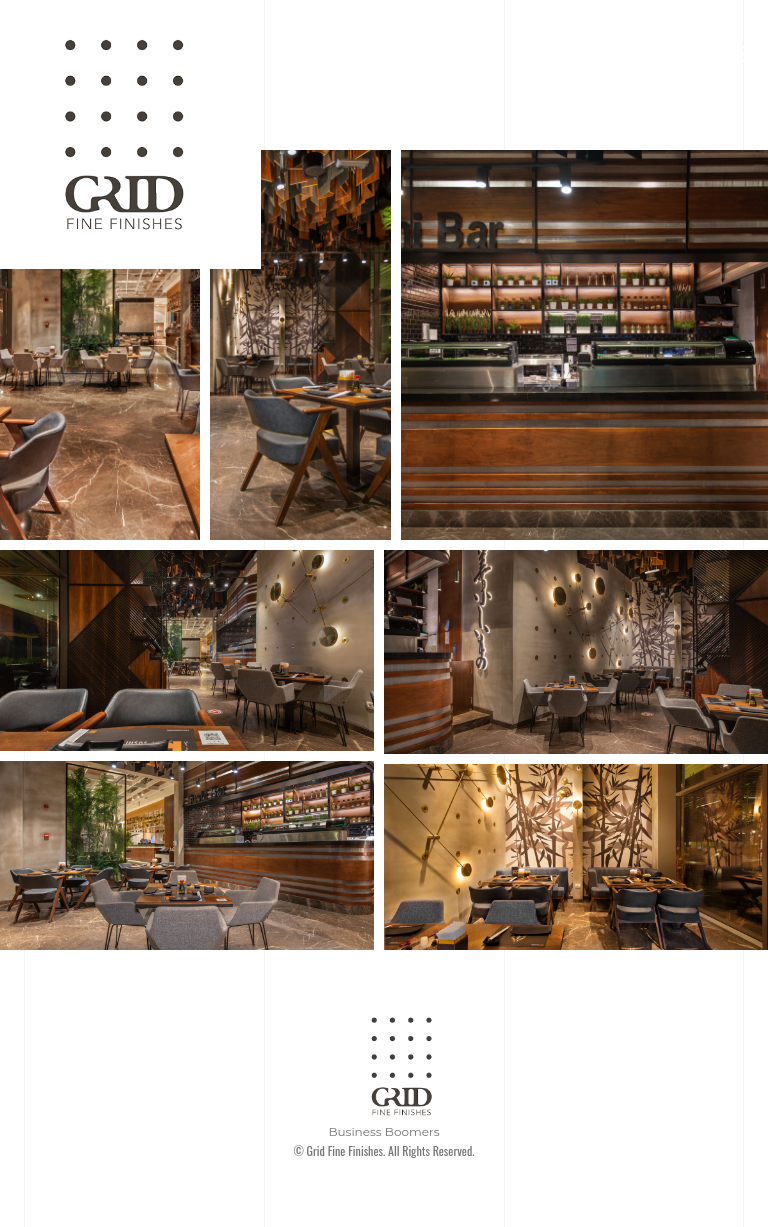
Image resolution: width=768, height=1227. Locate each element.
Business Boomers (383, 1131)
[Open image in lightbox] (100, 345)
